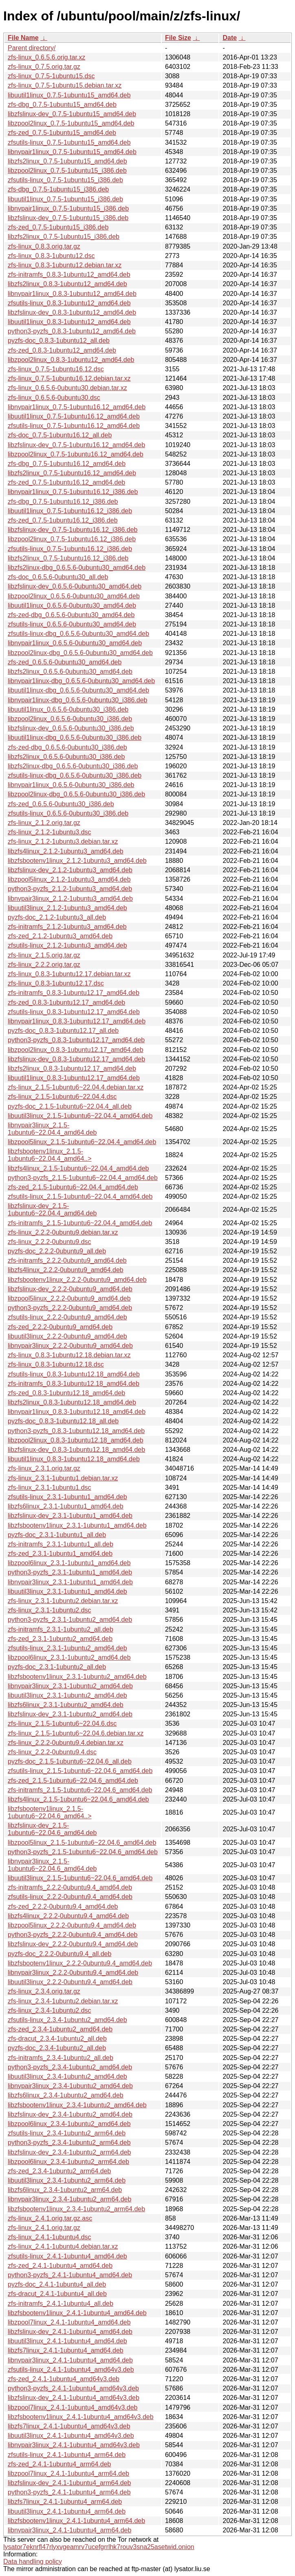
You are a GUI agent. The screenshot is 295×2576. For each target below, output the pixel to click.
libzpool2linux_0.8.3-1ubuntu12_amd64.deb (71, 359)
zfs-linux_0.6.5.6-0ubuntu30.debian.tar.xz (67, 387)
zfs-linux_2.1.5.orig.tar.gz (44, 955)
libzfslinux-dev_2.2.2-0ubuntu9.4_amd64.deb (73, 1944)
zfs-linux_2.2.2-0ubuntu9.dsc (49, 1241)
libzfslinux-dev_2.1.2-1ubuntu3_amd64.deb (70, 870)
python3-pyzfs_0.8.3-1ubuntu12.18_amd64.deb (76, 1430)
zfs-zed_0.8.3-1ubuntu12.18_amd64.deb (66, 1392)
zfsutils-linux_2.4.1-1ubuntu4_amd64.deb (67, 2256)
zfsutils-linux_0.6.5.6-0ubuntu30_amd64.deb (72, 624)
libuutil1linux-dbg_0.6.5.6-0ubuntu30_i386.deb (74, 737)
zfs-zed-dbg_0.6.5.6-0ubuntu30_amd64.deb (71, 614)
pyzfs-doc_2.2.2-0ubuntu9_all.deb (57, 1251)
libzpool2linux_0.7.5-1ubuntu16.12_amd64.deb (75, 454)
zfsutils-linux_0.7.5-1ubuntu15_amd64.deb (69, 142)
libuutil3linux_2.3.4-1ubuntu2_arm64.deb (66, 2180)
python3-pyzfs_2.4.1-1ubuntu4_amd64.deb (70, 2275)
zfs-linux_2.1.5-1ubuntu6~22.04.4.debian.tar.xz (75, 1087)
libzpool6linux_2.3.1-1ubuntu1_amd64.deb (69, 1562)
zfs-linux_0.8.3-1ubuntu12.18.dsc (56, 1364)
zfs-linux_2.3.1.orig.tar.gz (44, 1468)
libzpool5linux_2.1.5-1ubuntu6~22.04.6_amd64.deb (82, 1842)
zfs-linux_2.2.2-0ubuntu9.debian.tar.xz (63, 1232)
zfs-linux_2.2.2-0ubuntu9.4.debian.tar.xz (65, 1742)
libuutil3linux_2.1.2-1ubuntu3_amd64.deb (67, 907)
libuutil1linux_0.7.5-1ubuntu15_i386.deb (65, 199)
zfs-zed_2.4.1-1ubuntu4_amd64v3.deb (63, 2378)
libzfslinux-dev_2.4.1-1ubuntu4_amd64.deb (70, 2331)
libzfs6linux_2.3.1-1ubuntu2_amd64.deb (65, 1704)
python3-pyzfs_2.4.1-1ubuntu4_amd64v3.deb (73, 2388)
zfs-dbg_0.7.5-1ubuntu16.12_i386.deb (63, 501)
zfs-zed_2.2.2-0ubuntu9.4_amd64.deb (63, 1906)
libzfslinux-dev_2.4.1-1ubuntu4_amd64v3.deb (73, 2397)
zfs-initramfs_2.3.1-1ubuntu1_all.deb (60, 1544)
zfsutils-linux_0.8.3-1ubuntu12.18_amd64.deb (74, 1374)
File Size (178, 37)
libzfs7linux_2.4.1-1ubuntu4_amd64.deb (65, 2350)
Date (229, 37)
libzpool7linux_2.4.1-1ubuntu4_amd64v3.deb (72, 2407)
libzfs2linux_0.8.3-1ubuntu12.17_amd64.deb (72, 1068)
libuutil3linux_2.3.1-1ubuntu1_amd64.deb (67, 1591)
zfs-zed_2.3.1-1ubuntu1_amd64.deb (60, 1553)
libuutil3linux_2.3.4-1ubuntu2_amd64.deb (67, 2076)
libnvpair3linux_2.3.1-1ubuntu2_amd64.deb (70, 1686)
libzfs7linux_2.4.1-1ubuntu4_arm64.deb (65, 2501)
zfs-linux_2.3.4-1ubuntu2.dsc (49, 2010)
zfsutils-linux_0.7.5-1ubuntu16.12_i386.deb (70, 548)
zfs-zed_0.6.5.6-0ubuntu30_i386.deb (61, 804)
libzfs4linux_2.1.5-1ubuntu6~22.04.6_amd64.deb (78, 1799)
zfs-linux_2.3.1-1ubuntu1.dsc (49, 1487)
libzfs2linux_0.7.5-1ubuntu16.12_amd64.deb (72, 473)
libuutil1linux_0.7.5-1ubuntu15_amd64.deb (69, 95)
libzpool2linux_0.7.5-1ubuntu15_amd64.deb (71, 123)
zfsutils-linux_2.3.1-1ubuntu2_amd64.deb (67, 1648)
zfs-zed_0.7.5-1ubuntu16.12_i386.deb (63, 520)
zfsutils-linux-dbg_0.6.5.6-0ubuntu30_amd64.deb (78, 633)
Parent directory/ (31, 47)
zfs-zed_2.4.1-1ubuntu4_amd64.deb (60, 2265)
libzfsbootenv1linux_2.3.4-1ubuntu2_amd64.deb (77, 2105)
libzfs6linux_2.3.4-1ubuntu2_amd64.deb (65, 2095)
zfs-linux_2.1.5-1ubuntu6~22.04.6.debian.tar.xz (75, 1733)
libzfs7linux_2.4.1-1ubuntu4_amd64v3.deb (69, 2426)
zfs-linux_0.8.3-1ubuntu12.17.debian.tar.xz (69, 973)
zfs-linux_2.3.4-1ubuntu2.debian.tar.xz (63, 2001)
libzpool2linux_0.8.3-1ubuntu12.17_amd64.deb (75, 1049)
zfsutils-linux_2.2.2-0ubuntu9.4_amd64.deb (70, 1896)
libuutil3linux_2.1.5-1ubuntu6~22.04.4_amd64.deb (80, 1115)
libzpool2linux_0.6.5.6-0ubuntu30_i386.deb (70, 718)
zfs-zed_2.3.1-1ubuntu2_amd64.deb (60, 1638)
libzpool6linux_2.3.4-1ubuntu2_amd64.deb (69, 2123)
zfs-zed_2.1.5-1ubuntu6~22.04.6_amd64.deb (73, 1780)
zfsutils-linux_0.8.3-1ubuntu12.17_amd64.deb (74, 1011)
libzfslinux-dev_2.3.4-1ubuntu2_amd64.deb (70, 2114)
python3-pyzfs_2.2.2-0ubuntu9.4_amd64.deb (72, 1934)
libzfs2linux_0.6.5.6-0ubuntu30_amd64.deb (70, 671)
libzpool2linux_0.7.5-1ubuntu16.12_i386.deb (72, 539)
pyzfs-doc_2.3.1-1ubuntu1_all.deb (57, 1534)
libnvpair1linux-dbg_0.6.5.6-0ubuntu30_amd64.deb (81, 680)
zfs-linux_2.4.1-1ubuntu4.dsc (49, 2237)
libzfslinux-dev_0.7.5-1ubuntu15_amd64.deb (72, 113)
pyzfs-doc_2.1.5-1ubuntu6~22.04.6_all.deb (70, 1761)
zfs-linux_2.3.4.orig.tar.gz (44, 1991)
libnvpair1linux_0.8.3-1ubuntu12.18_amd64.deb (76, 1411)
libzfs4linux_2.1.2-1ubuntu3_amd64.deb (65, 851)
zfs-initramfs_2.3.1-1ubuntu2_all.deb (60, 1629)
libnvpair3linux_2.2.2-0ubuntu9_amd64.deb (70, 1345)
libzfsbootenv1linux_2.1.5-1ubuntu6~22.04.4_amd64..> (50, 1155)
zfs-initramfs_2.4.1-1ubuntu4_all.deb (60, 2303)
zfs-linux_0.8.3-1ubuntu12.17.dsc (56, 983)
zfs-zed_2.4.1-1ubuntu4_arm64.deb (59, 2464)
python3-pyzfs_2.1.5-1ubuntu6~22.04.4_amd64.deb (83, 1177)
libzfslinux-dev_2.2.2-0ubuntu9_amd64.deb (70, 1289)
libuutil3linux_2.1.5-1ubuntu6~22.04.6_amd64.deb (80, 1878)
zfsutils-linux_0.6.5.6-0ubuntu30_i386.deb (68, 813)
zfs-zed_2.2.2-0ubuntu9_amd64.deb (60, 1326)
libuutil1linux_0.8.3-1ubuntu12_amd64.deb (69, 321)
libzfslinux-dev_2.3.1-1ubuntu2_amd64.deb (70, 1714)
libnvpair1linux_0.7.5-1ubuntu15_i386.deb (68, 208)
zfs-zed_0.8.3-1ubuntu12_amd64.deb (62, 350)
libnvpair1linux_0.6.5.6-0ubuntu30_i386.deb (71, 784)
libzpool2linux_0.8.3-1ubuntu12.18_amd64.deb (75, 1440)
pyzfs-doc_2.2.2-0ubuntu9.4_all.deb (59, 1953)
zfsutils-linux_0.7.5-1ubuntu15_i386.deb (65, 179)
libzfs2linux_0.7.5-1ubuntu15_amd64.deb (67, 161)
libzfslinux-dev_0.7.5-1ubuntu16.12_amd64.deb (76, 444)
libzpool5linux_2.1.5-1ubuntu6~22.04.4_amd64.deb (82, 1141)
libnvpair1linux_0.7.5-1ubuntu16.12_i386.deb (73, 491)
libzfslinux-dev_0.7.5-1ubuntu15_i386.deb (68, 217)
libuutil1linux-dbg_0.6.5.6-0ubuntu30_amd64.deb (78, 690)
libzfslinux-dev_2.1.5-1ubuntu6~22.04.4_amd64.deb (52, 1209)
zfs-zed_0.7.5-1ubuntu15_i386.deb (58, 227)
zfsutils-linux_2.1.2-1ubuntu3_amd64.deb (67, 945)
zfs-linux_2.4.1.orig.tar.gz (44, 2227)
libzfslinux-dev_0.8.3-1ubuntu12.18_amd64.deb (76, 1449)
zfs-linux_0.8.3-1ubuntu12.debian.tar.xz (64, 265)
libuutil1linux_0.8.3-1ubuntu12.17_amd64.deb (74, 1077)
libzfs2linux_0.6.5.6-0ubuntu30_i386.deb (66, 756)
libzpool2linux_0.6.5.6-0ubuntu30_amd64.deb (74, 596)
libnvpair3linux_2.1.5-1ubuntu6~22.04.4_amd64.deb (52, 1129)
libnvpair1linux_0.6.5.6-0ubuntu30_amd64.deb (75, 643)
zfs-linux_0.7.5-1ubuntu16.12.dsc (56, 369)
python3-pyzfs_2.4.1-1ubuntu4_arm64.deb (69, 2492)
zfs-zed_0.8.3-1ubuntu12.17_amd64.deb (66, 1002)
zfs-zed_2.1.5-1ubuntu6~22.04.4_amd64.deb (73, 1187)
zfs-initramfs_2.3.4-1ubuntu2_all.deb (60, 2057)
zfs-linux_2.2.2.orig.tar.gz (44, 964)
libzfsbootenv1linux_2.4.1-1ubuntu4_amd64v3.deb (81, 2416)
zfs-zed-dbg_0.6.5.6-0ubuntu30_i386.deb (67, 747)
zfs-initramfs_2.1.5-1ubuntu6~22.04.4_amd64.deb (80, 1223)
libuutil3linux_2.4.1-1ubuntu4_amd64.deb (67, 2341)
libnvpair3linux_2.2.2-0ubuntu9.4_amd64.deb (73, 1972)
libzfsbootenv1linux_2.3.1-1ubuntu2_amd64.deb (77, 1676)
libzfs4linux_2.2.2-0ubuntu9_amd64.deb (65, 1269)
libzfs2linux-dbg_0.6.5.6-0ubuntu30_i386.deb (73, 766)
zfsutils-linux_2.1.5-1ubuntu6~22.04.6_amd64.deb (80, 1770)
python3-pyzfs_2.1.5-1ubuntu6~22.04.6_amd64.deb (83, 1851)
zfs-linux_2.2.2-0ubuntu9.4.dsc (52, 1752)
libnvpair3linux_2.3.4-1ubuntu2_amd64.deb (70, 2085)
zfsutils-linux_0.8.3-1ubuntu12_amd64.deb (69, 303)
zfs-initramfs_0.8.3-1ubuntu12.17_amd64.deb (73, 992)
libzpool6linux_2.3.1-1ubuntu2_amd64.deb (69, 1657)
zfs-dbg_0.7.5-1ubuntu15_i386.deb (58, 189)
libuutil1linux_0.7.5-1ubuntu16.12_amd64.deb (74, 416)
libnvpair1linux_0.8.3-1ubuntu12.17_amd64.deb (76, 1021)
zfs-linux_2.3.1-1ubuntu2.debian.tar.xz (63, 1600)
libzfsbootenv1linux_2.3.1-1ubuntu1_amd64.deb (77, 1525)
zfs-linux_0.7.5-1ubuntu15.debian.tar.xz (64, 85)
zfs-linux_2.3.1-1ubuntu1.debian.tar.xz (63, 1478)
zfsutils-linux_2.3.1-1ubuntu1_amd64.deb (67, 1496)
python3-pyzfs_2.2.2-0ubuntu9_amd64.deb (70, 1307)
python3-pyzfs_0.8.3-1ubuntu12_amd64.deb (72, 331)
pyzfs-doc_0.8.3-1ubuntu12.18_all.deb (63, 1421)
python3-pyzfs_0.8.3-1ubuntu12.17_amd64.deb (76, 1040)
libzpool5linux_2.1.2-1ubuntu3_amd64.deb (69, 879)
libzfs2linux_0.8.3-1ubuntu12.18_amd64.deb (72, 1402)
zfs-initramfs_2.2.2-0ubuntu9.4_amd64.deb (70, 1887)
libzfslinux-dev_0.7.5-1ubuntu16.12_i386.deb (72, 529)
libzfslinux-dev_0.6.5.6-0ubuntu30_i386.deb (71, 728)
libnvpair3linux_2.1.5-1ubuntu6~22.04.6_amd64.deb (52, 1865)
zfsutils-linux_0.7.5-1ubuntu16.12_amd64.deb (74, 425)
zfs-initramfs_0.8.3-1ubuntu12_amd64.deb (69, 274)
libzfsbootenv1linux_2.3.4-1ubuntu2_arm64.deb (76, 2208)
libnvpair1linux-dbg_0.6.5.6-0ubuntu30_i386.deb (78, 700)
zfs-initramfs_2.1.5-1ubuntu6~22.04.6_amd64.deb (80, 1789)
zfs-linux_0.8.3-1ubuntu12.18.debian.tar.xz (69, 1355)
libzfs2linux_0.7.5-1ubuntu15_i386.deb (63, 236)
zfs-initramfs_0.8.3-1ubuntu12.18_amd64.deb (73, 1383)
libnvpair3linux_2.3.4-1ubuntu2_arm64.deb (69, 2199)
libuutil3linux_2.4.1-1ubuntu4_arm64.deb (66, 2511)
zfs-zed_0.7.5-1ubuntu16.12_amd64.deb (66, 482)
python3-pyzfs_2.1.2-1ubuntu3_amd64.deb (70, 888)
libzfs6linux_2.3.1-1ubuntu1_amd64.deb (65, 1506)
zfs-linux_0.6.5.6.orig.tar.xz (46, 57)
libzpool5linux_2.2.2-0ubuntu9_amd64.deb (69, 1298)
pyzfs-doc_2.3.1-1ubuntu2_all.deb (57, 1666)
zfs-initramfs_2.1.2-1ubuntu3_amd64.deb (67, 926)
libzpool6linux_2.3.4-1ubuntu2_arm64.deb (68, 2161)
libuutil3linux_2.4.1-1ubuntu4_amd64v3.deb (71, 2435)
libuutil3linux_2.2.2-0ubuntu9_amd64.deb (67, 1336)
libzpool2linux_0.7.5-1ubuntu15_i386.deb (67, 170)
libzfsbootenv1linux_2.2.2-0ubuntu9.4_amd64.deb (80, 1963)
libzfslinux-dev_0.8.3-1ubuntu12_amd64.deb (72, 312)
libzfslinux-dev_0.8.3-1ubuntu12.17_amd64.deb (76, 1059)
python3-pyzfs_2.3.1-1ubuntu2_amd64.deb (70, 1619)
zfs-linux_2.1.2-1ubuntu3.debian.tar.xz (63, 841)
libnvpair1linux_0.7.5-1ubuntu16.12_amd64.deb (76, 407)
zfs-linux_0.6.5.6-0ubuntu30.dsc (54, 397)
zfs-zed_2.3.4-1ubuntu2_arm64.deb (59, 2171)
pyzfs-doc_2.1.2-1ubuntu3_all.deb (57, 917)
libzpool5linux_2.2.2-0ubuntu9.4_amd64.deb (72, 1925)
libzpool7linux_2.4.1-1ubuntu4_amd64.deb (69, 2322)
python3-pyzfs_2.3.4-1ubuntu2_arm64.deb (69, 2142)
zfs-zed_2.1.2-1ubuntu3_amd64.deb (60, 936)
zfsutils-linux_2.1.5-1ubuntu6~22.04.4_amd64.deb (80, 1196)
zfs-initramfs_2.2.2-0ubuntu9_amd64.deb (67, 1260)
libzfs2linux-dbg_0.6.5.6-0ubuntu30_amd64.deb (76, 567)
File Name (23, 37)
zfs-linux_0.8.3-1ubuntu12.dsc (51, 255)
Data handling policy (32, 2561)
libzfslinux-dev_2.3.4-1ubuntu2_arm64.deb (69, 2152)
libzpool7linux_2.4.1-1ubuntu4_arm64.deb (68, 2473)
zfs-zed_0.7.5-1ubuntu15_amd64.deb (62, 132)
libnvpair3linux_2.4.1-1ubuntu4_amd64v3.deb (74, 2444)
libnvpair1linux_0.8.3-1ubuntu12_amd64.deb (72, 293)
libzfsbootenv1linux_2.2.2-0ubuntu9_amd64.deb (77, 1279)
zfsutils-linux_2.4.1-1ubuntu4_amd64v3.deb (71, 2369)
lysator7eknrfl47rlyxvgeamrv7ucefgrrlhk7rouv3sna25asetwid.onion (98, 2546)
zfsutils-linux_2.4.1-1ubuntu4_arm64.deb (66, 2454)
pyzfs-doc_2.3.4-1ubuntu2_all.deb (57, 2047)
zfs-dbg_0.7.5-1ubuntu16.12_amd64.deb (66, 463)
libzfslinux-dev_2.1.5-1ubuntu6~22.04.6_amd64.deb (52, 1829)
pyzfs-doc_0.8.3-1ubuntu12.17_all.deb (63, 1030)
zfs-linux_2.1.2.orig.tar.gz (44, 822)
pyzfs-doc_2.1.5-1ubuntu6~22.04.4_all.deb (70, 1106)
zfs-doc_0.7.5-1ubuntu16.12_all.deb (60, 435)
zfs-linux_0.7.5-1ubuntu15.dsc (51, 76)
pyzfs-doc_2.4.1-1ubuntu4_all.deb (57, 2284)
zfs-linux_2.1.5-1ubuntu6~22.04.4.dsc (62, 1096)
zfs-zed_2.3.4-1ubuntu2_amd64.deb (60, 2029)
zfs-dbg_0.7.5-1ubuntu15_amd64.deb (62, 104)
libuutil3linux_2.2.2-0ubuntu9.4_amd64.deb (70, 1981)
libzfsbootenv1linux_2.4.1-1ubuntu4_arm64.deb (76, 2520)
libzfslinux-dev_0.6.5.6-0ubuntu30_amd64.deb (74, 586)
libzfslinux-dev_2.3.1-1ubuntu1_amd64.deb (70, 1515)
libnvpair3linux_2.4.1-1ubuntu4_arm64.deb (69, 2530)
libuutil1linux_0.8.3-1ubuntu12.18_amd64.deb (74, 1459)
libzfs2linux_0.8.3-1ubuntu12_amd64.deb (67, 283)
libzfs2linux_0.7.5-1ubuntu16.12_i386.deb (68, 558)
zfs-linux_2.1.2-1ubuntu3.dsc (49, 832)
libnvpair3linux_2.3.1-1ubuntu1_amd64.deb (70, 1582)
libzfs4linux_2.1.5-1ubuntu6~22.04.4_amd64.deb (78, 1168)
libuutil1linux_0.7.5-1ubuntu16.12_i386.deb (70, 510)
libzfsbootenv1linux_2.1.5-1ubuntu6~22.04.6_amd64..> (50, 1812)
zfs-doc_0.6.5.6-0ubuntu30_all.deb (58, 576)
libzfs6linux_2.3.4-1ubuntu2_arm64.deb (65, 2189)
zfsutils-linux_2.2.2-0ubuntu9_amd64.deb (67, 1317)
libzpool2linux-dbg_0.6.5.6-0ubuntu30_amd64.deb (80, 652)
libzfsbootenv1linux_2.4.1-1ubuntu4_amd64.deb (77, 2312)
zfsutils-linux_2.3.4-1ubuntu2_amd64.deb (67, 2019)
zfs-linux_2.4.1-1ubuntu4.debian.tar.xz (63, 2246)
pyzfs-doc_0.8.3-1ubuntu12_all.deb (59, 340)
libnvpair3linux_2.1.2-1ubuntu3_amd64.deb (70, 898)
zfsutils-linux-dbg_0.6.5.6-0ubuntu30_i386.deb (74, 775)
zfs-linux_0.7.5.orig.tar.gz (44, 66)
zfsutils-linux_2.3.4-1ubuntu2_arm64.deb (66, 2133)
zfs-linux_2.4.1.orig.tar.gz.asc (50, 2218)
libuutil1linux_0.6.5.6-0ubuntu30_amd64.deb (72, 605)
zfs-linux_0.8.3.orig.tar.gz (44, 246)
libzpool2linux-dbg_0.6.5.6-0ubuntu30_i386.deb (76, 794)
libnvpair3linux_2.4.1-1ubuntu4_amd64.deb (70, 2360)
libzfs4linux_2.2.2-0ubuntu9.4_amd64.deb (68, 1915)
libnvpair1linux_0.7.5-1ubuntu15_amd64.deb (72, 151)
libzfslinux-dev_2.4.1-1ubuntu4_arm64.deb (69, 2482)
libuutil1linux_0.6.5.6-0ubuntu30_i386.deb (68, 709)
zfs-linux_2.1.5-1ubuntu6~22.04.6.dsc (62, 1723)
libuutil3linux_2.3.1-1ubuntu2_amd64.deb (67, 1695)
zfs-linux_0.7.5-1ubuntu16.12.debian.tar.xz (69, 378)
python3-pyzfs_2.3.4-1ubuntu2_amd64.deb (70, 2067)
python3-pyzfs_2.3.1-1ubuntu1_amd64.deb (70, 1572)
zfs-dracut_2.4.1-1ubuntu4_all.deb (57, 2293)
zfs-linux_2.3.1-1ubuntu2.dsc (49, 1610)
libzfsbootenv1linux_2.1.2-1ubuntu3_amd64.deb (77, 860)
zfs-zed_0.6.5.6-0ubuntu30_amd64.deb (64, 662)
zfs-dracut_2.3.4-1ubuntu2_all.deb (57, 2038)
